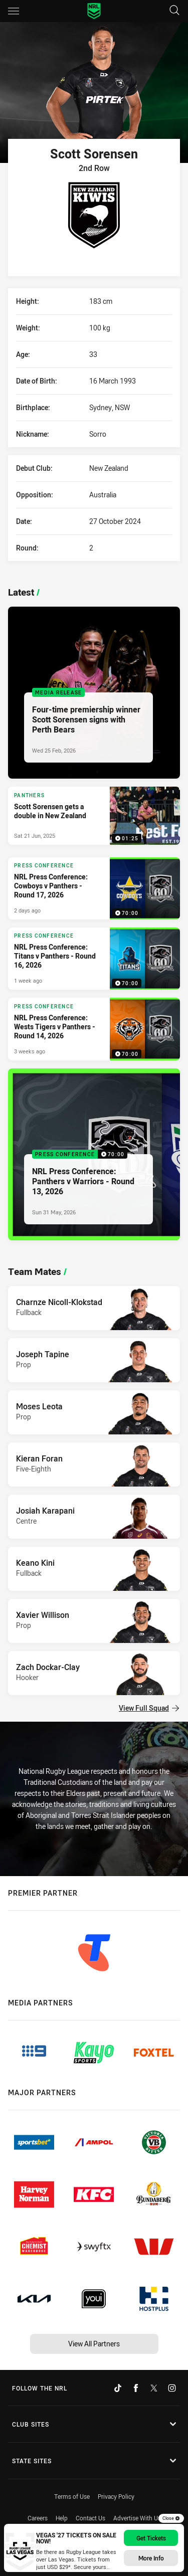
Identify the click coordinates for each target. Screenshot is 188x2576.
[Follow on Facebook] (136, 2388)
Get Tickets (151, 2538)
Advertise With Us (137, 2518)
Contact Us (90, 2518)
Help (62, 2518)
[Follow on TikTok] (118, 2388)
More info (151, 2558)
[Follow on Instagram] (172, 2388)
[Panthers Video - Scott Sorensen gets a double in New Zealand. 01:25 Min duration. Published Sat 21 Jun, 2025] (94, 816)
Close (171, 2518)
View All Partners (94, 2343)
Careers (38, 2518)
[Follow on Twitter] (154, 2388)
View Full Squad (149, 1708)
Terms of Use (72, 2496)
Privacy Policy (116, 2496)
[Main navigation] (13, 11)
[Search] (174, 11)
